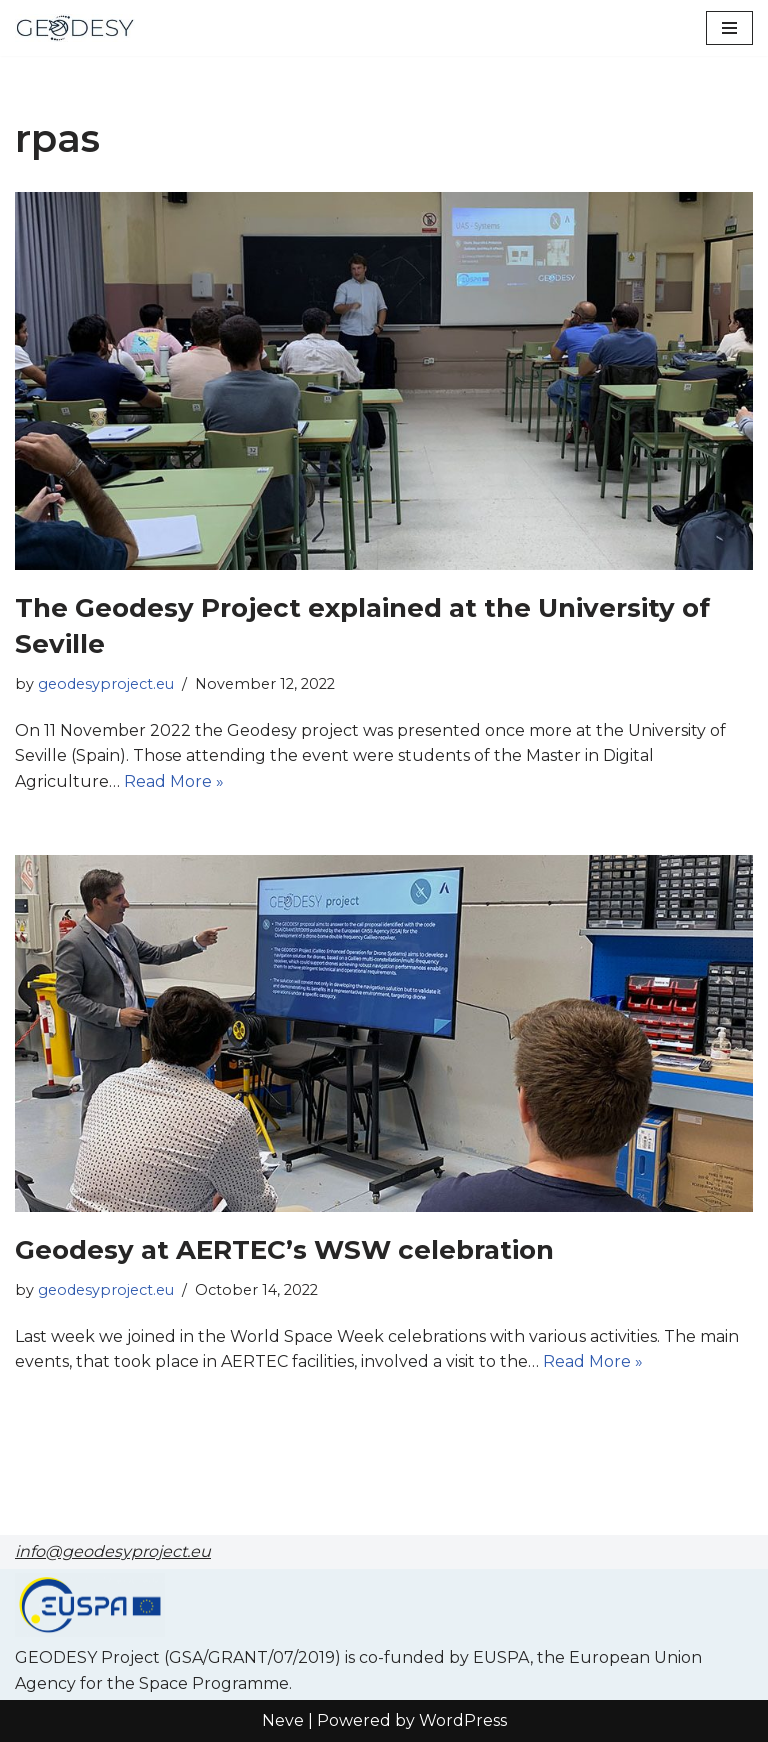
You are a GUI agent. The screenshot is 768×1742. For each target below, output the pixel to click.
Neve (283, 1720)
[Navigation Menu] (729, 28)
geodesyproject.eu (106, 684)
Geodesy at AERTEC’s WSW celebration (284, 1250)
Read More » (174, 781)
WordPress (463, 1720)
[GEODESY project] (75, 28)
